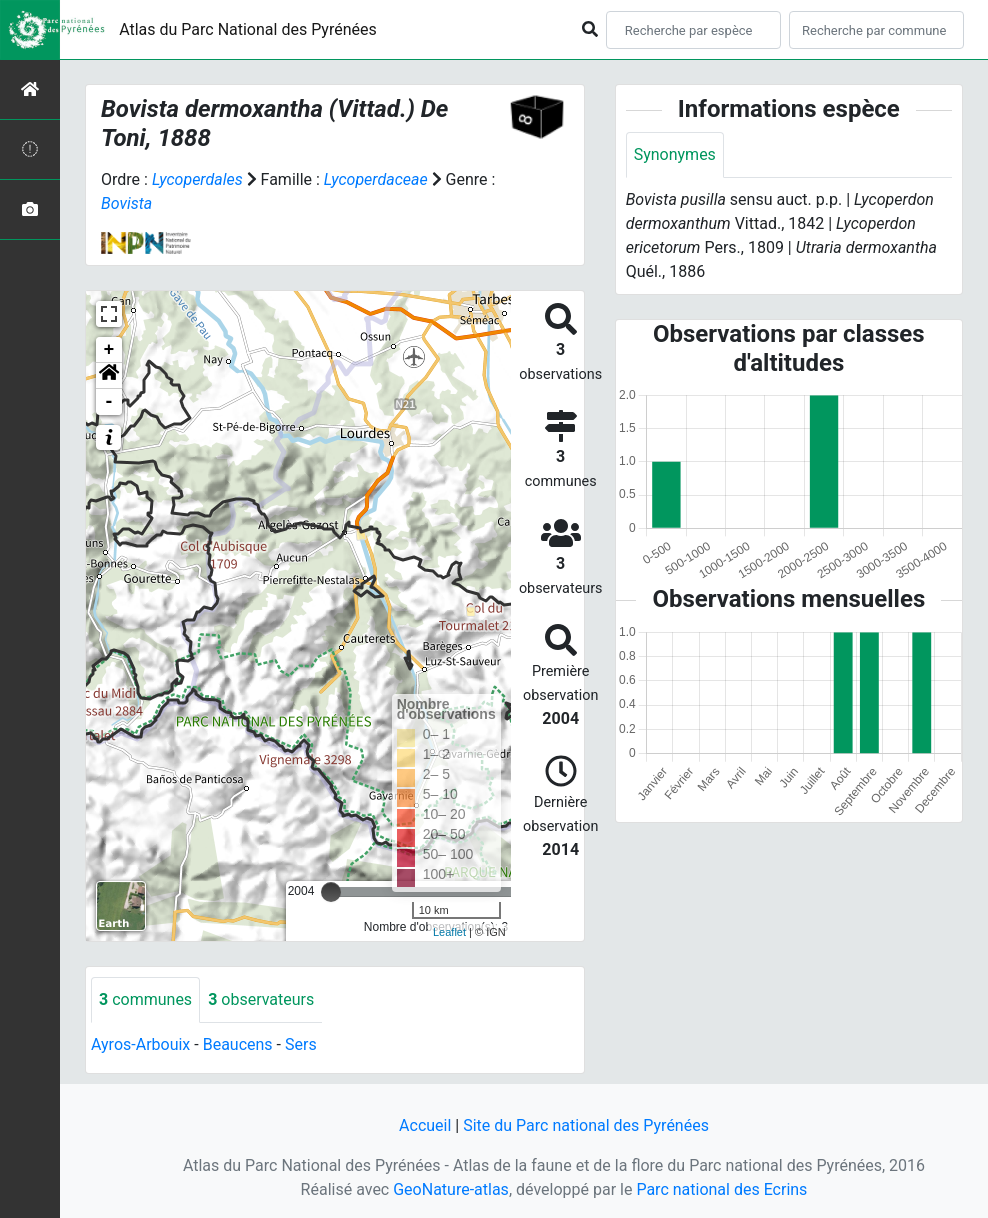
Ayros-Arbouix (140, 1044)
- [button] (109, 402)
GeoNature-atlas (451, 1189)
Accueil (425, 1125)
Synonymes (675, 154)
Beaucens (238, 1044)
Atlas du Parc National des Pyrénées (248, 29)
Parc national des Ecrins (721, 1189)
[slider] (331, 892)
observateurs (261, 999)
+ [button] (109, 350)
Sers (301, 1044)
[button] (109, 376)
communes (145, 999)
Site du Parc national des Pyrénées (586, 1125)
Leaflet (449, 932)
